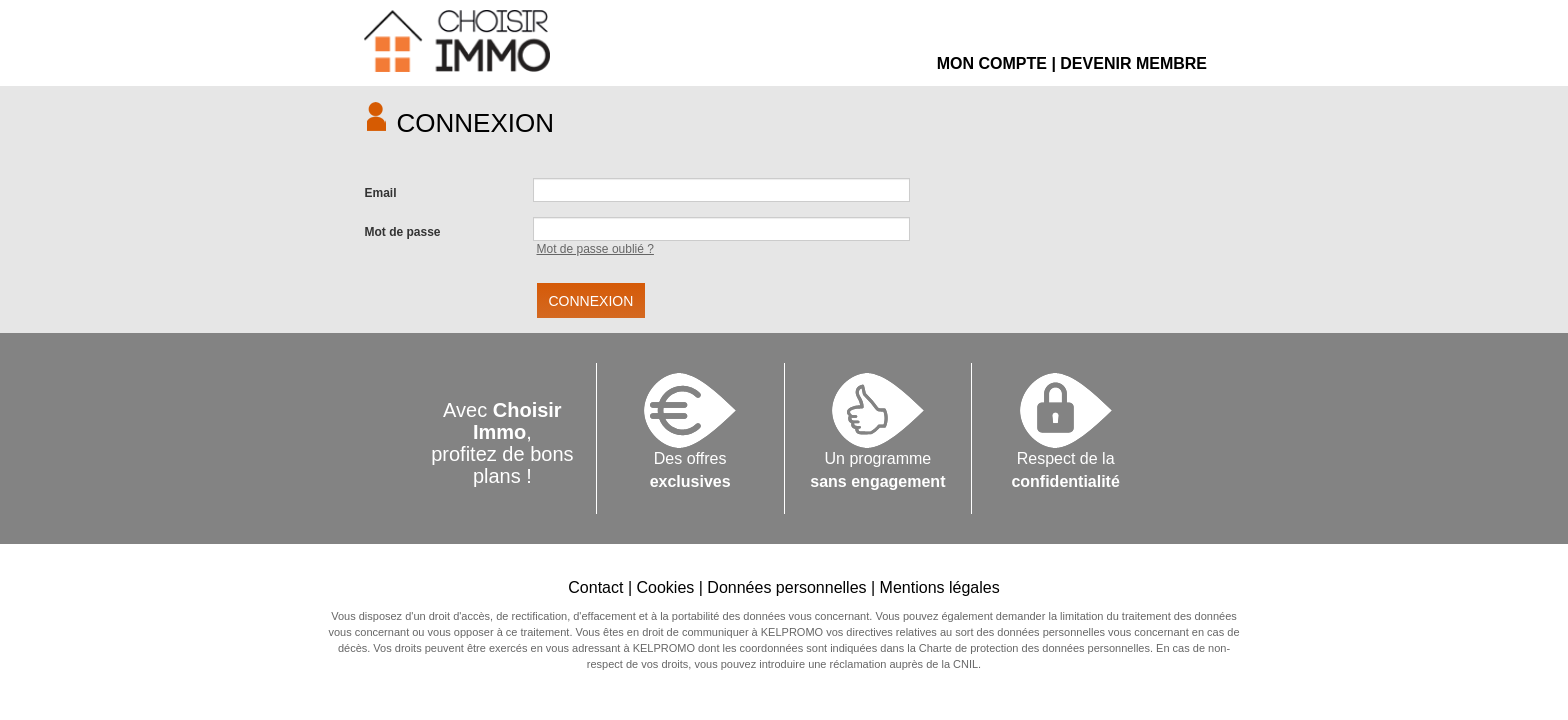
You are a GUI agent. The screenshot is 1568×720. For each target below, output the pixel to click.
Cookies (665, 587)
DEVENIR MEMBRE (1133, 63)
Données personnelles (786, 587)
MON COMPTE (992, 63)
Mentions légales (940, 587)
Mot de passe (403, 232)
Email (381, 193)
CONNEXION (591, 301)
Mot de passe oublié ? (595, 249)
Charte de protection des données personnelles (1034, 648)
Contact (595, 587)
